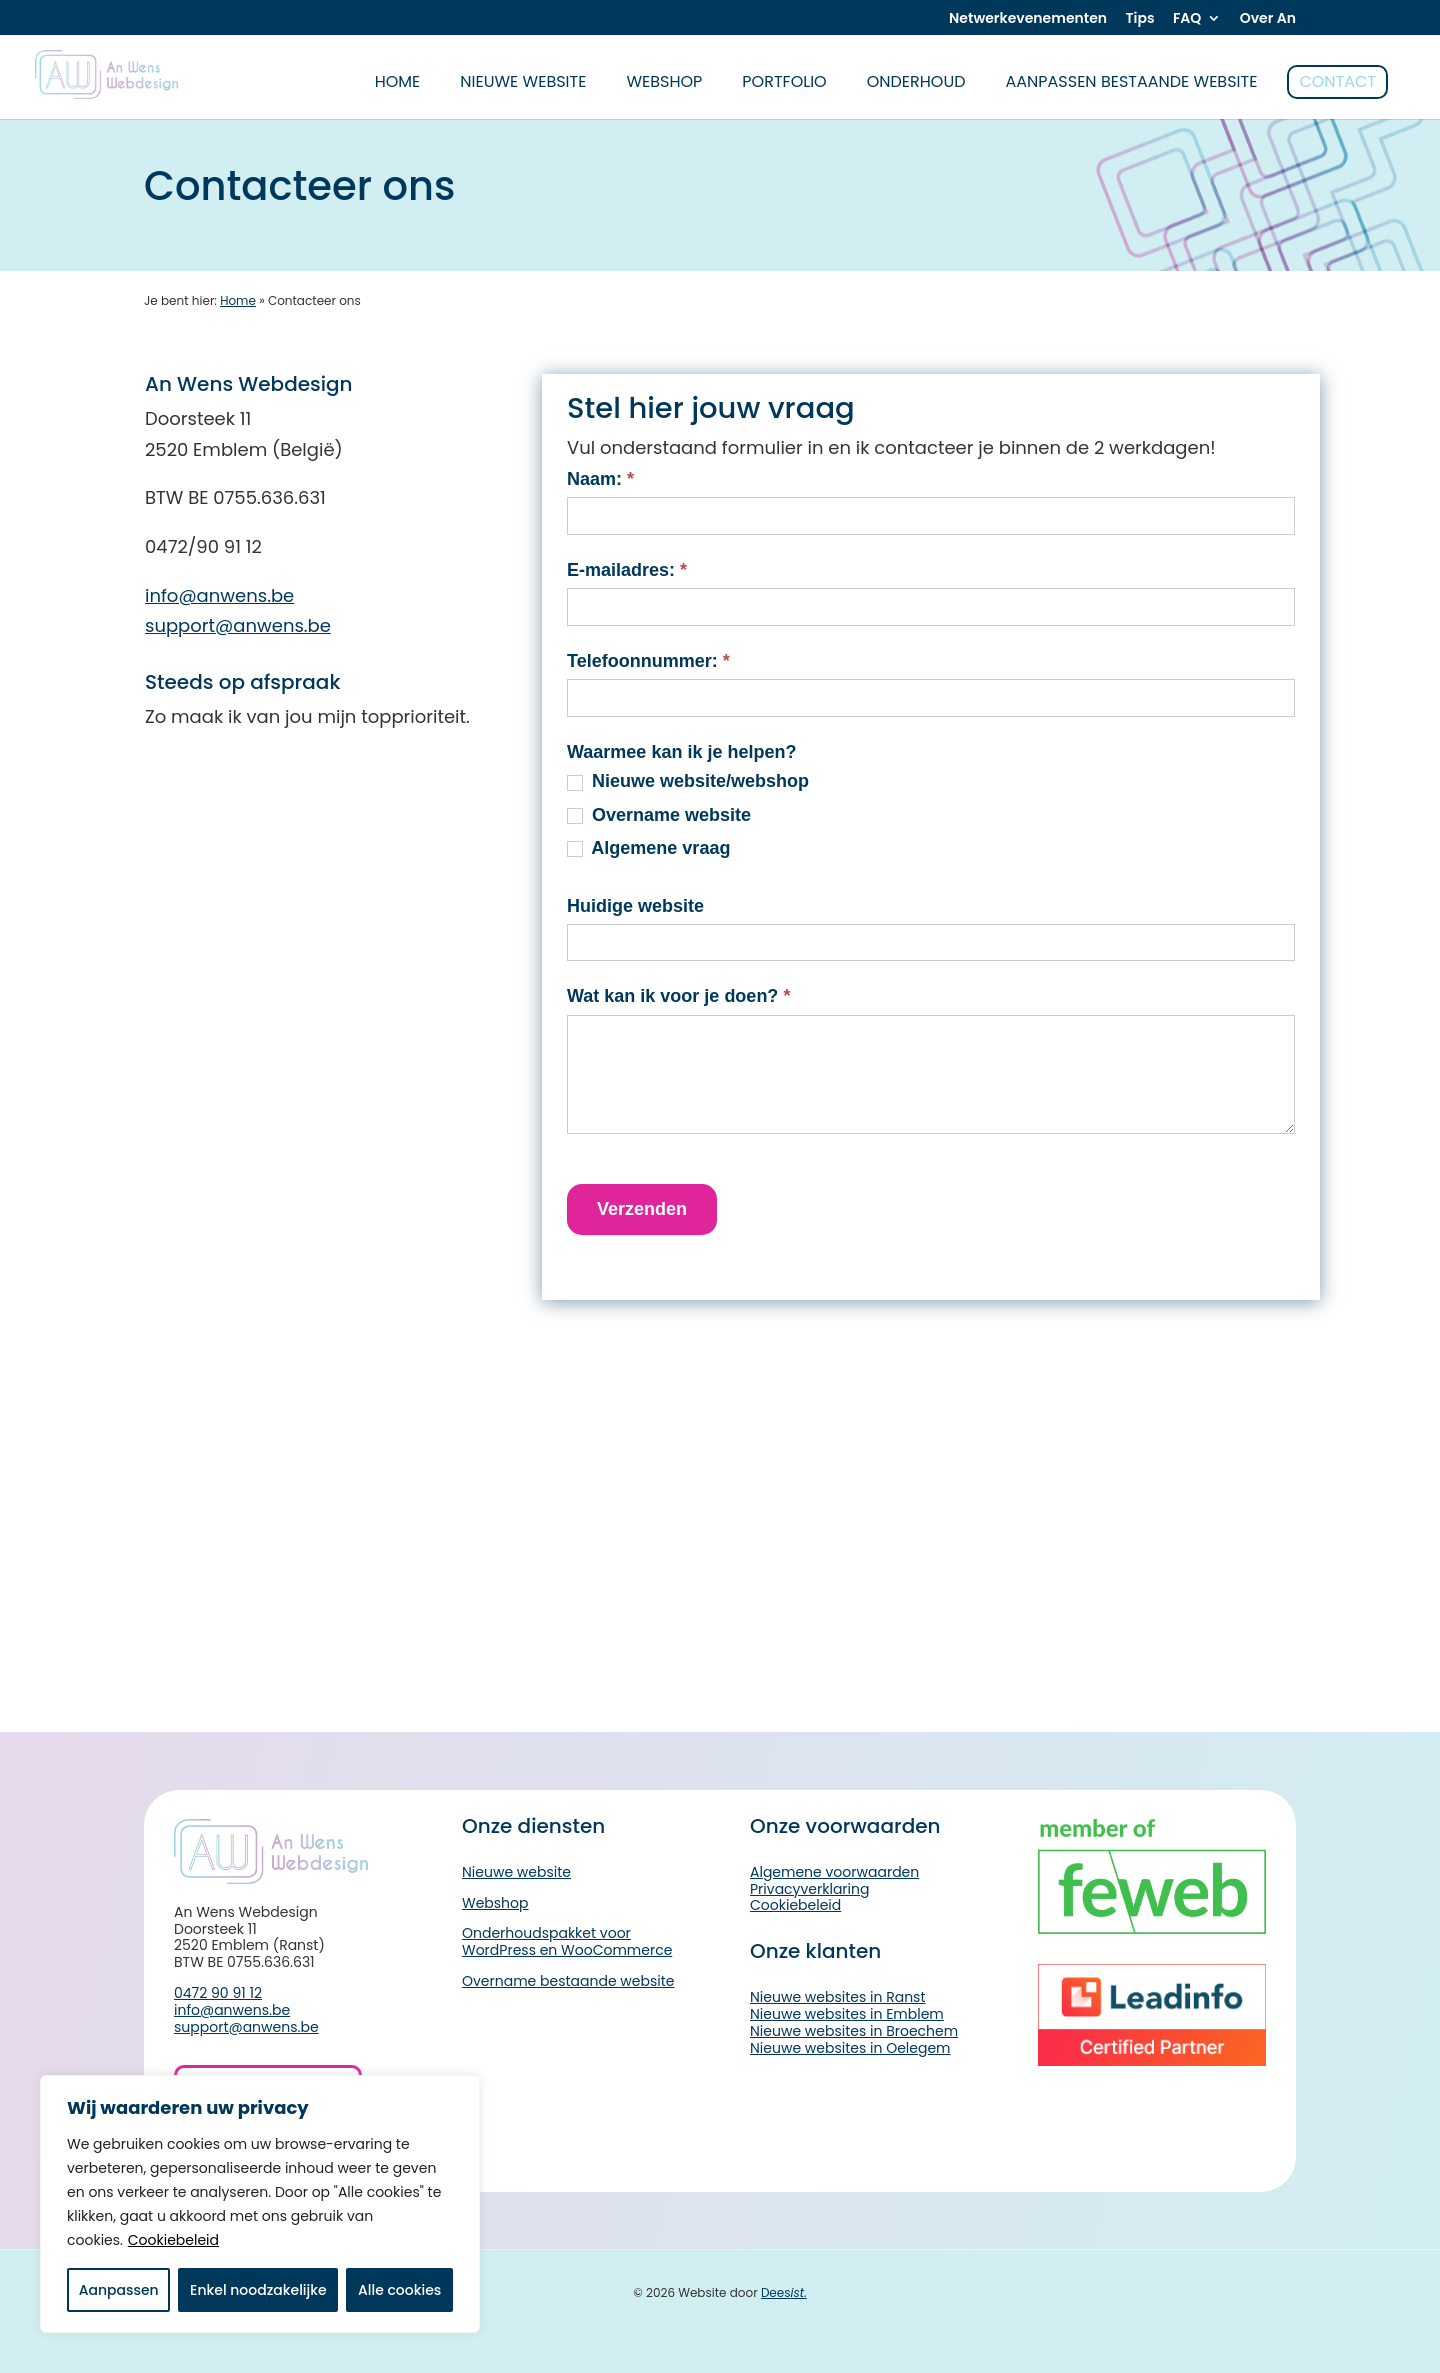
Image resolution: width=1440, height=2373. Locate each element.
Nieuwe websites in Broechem (854, 2031)
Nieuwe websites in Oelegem (850, 2048)
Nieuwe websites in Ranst (838, 1997)
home (398, 81)
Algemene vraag (648, 848)
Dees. (784, 2292)
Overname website (659, 815)
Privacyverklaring (809, 1889)
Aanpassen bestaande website (1132, 81)
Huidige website (635, 906)
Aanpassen (119, 2290)
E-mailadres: (627, 570)
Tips (1139, 19)
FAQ (1187, 19)
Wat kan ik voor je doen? (678, 996)
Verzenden (642, 1209)
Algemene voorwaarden (834, 1872)
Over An (1268, 19)
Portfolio (784, 81)
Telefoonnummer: (648, 661)
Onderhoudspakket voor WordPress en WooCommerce (567, 1941)
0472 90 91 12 (218, 1993)
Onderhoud (916, 81)
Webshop (664, 81)
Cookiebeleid (173, 2240)
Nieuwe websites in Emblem (847, 2014)
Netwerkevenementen (1028, 19)
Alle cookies (399, 2290)
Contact (1337, 81)
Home (238, 300)
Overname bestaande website (568, 1981)
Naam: (600, 479)
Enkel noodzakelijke (258, 2290)
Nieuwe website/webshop (688, 781)
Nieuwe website (523, 81)
